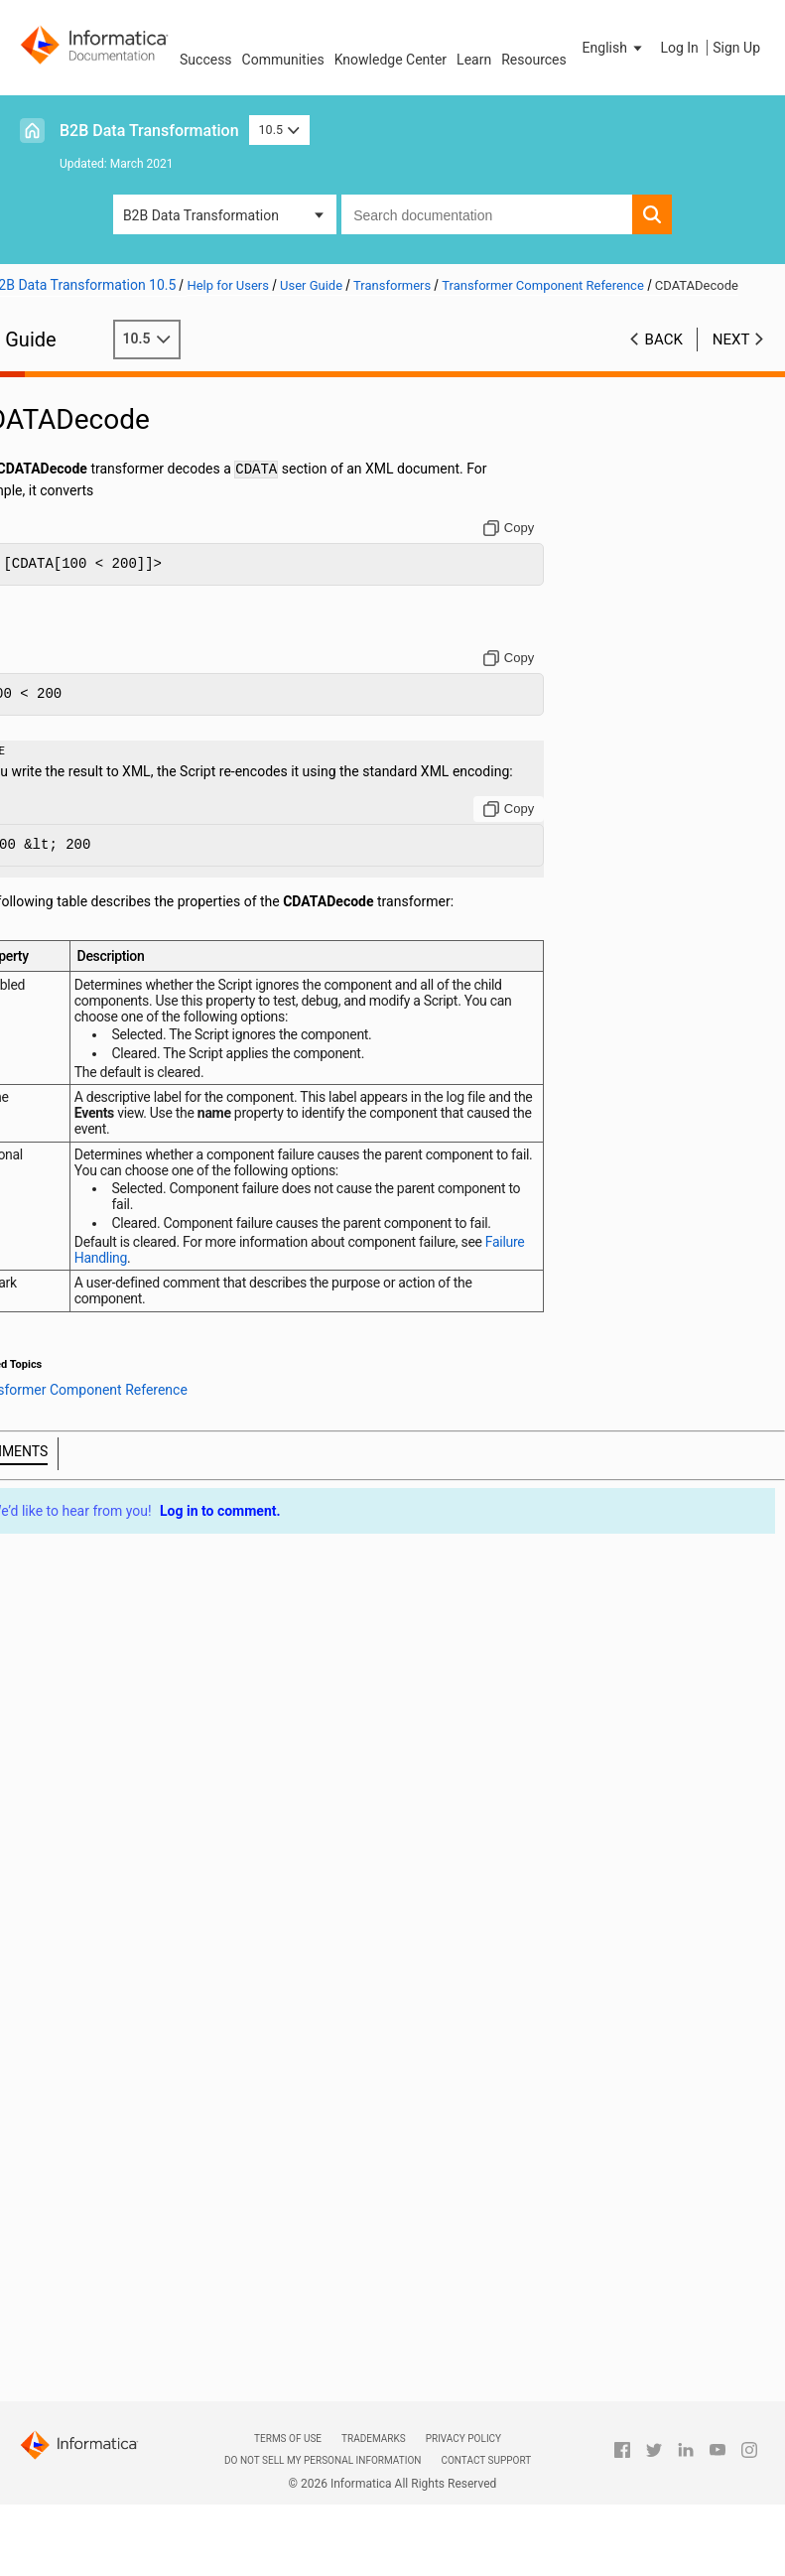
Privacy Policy (463, 2438)
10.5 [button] (280, 129)
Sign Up (736, 48)
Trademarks (373, 2438)
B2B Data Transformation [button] (201, 215)
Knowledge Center (390, 60)
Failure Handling (182, 1299)
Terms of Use (288, 2438)
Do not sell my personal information (322, 2460)
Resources (534, 60)
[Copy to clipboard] (523, 548)
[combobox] (486, 214)
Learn (474, 60)
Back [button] (664, 359)
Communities (283, 60)
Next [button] (731, 359)
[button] (614, 48)
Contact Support (486, 2460)
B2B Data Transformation (149, 130)
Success (206, 60)
